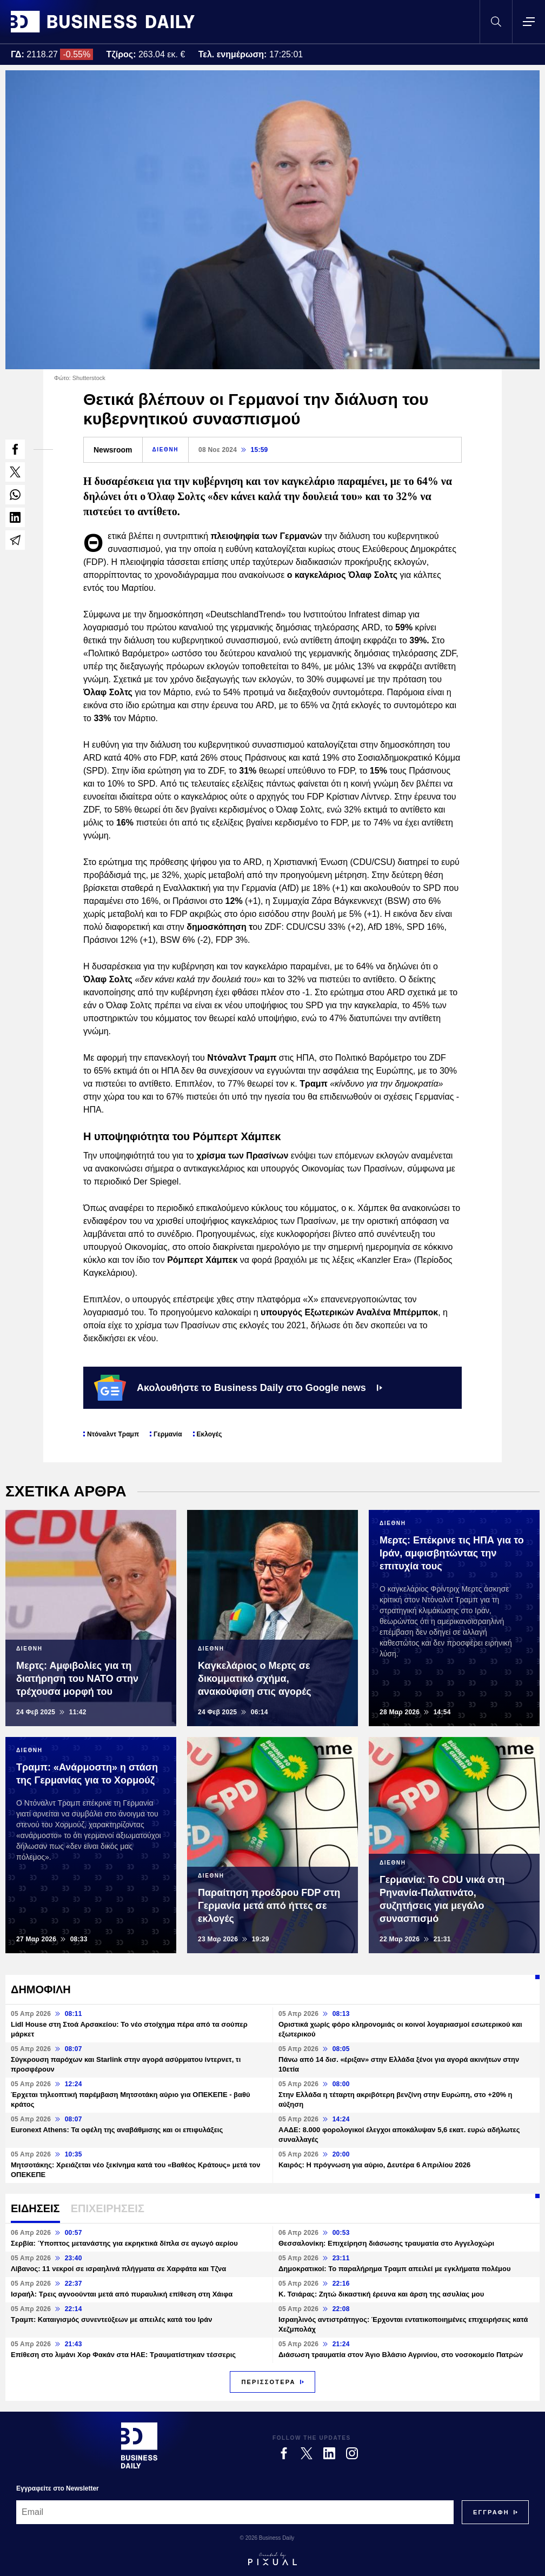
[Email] (235, 2512)
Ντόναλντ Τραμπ (113, 1434)
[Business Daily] (139, 2445)
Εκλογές (209, 1434)
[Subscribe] (491, 2512)
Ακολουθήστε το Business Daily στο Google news (238, 1388)
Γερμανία (168, 1434)
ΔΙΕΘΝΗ (165, 449)
